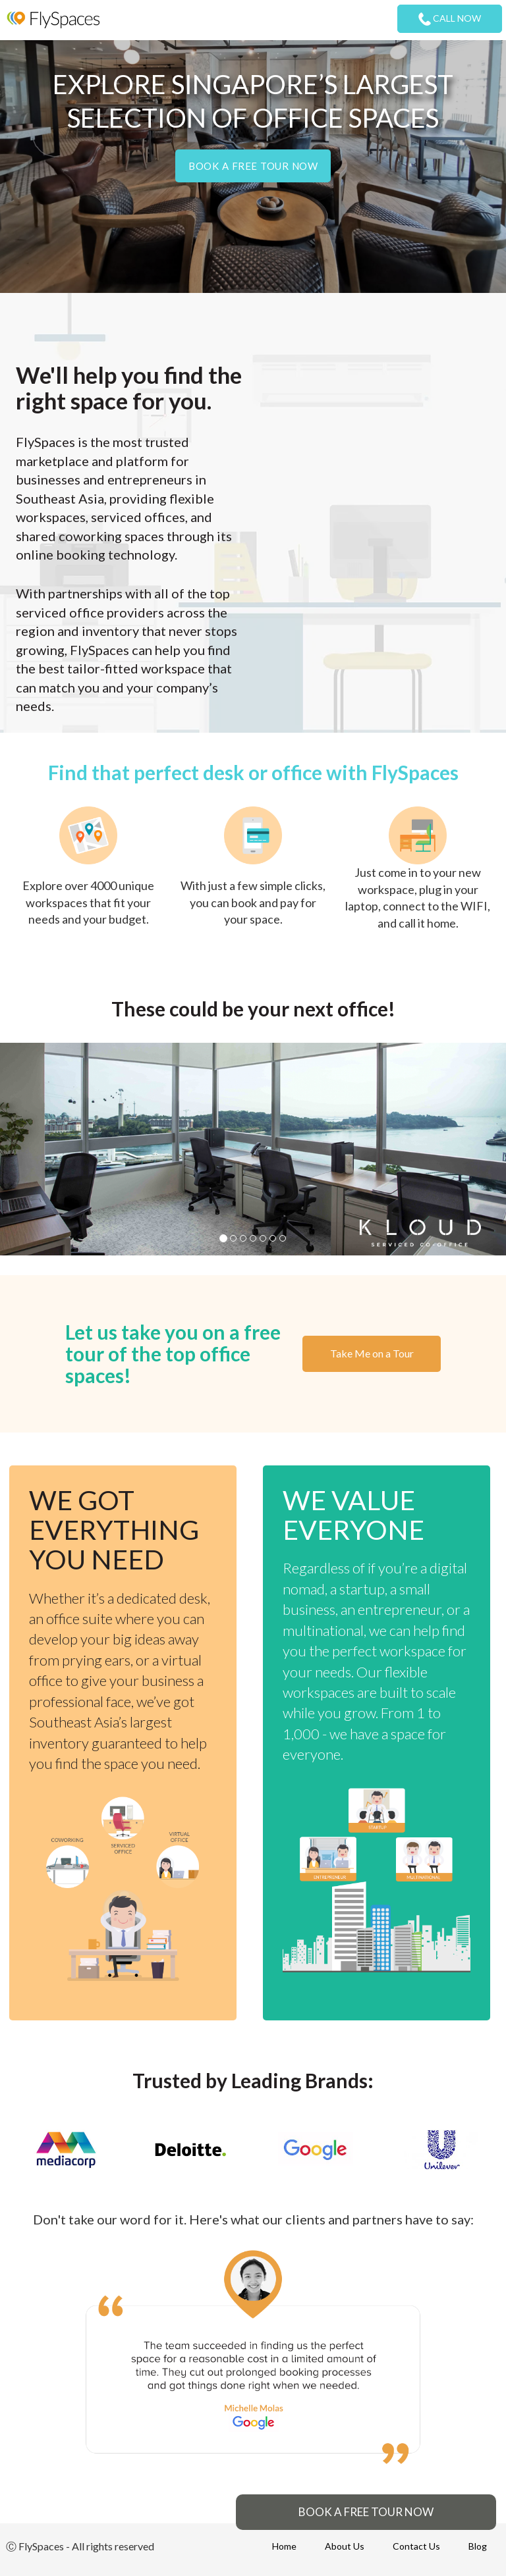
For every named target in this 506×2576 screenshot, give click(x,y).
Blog (477, 2546)
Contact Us (416, 2546)
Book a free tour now (253, 166)
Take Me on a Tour (372, 1353)
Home (284, 2546)
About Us (344, 2546)
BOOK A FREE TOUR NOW (366, 2512)
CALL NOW (449, 19)
